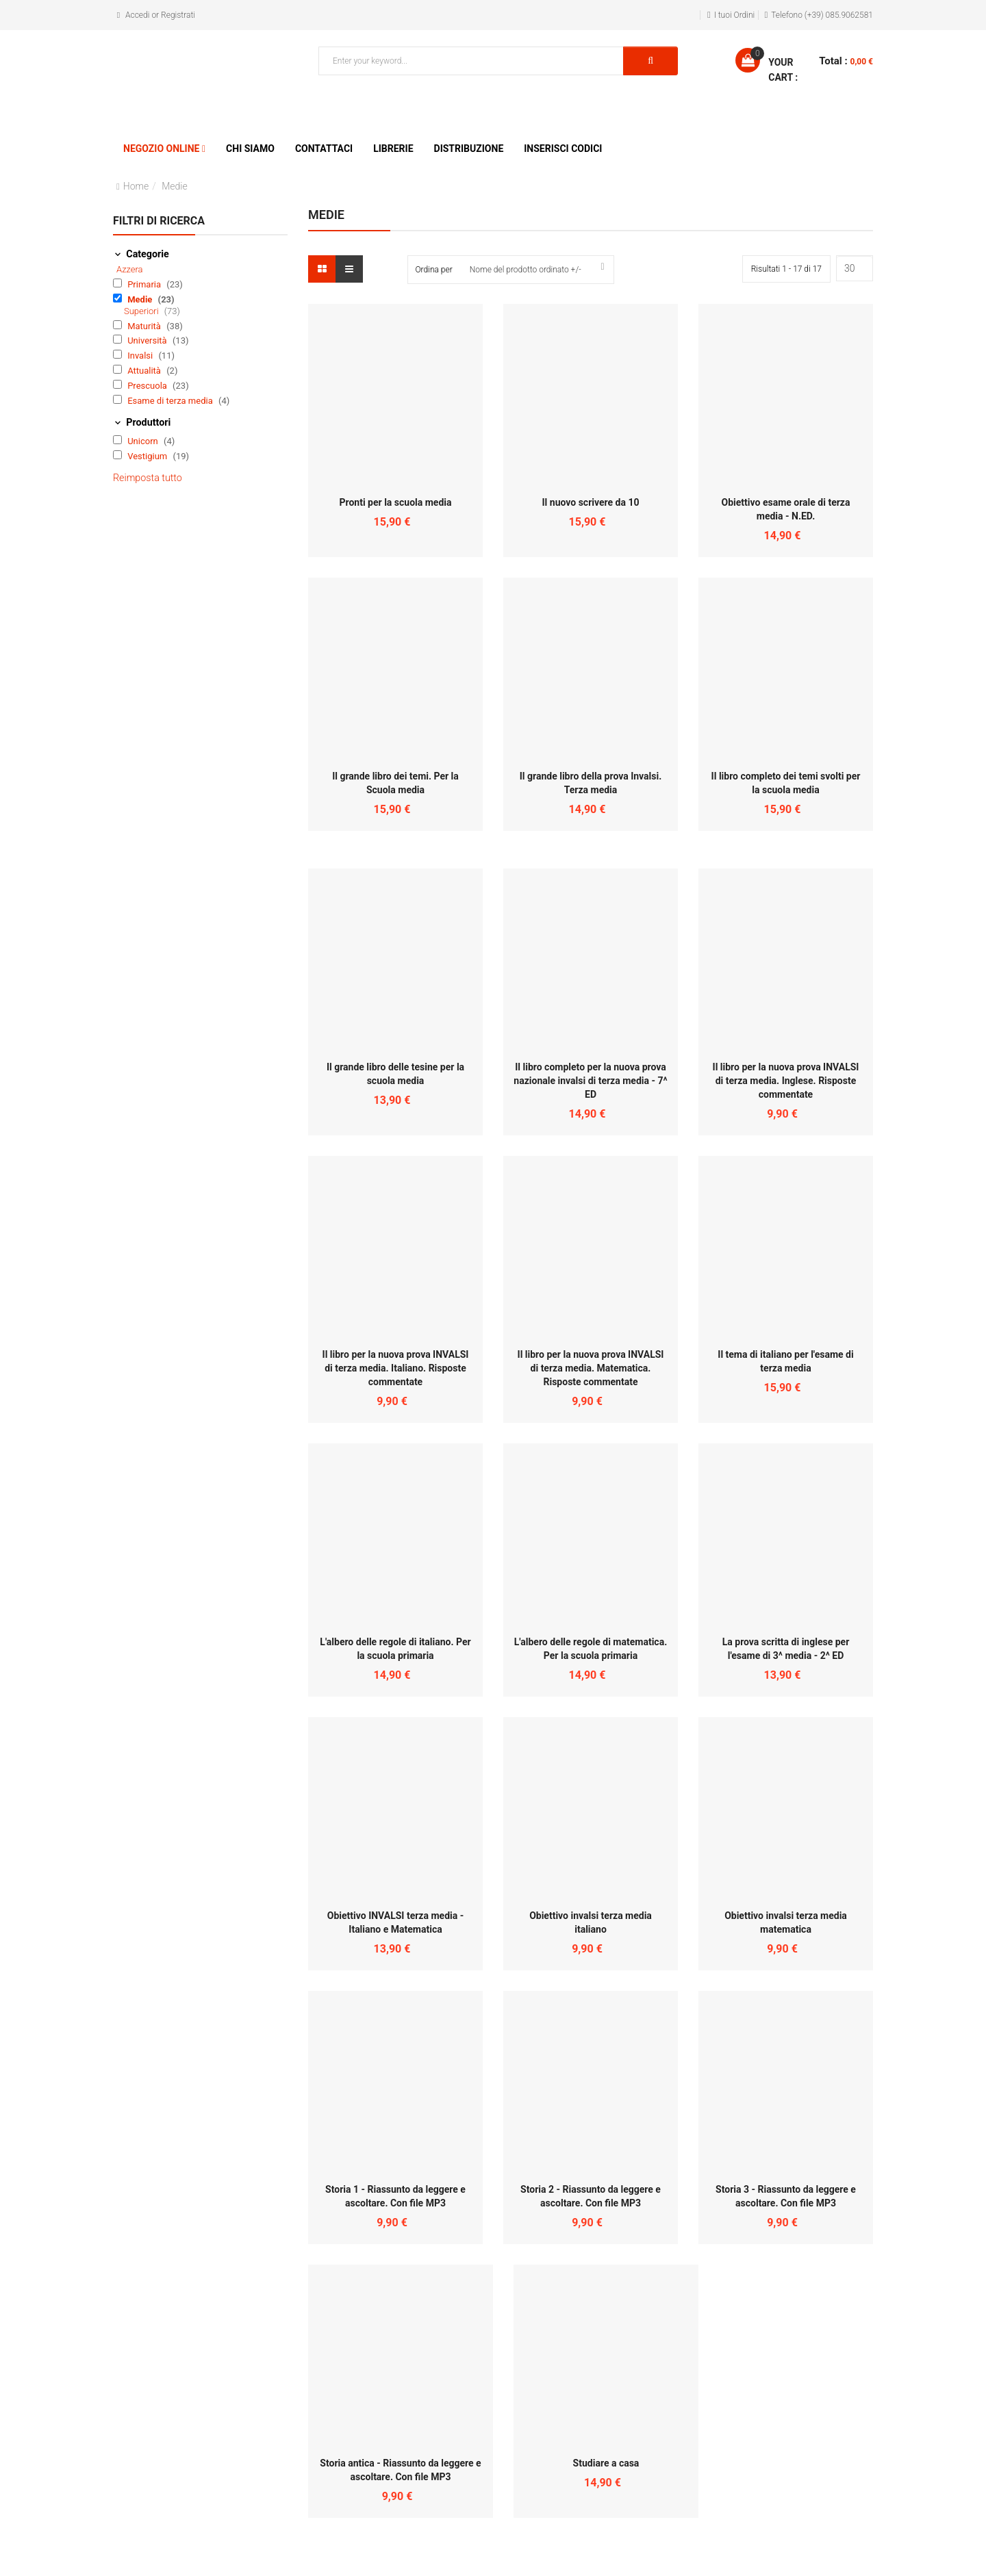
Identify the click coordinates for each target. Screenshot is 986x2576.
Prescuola (148, 386)
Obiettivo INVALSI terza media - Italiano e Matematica (395, 1922)
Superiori (142, 311)
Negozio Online (161, 148)
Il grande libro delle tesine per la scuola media (395, 1073)
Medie (140, 299)
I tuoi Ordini (734, 15)
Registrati (178, 15)
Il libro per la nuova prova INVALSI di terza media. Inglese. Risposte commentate (786, 1080)
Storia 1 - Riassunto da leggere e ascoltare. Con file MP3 (395, 2196)
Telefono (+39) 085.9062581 (822, 15)
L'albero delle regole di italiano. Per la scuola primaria (395, 1648)
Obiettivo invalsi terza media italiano (590, 1922)
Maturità (145, 326)
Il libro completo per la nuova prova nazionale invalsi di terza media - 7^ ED (590, 1080)
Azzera (129, 269)
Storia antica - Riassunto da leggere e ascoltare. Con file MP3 (400, 2470)
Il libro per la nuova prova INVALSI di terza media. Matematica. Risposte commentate (591, 1368)
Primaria (145, 284)
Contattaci (324, 148)
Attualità (145, 370)
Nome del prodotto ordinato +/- (525, 269)
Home (136, 186)
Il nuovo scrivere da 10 (591, 502)
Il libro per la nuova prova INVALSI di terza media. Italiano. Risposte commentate (396, 1368)
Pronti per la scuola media (395, 502)
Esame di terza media (171, 401)
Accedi (137, 15)
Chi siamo (250, 148)
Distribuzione (469, 148)
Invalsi (141, 355)
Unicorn (143, 441)
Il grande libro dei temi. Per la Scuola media (395, 783)
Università (148, 340)
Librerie (393, 148)
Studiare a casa (606, 2463)
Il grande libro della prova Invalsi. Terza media (590, 783)
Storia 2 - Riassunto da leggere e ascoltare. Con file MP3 (590, 2196)
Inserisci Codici (563, 148)
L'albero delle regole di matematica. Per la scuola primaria (590, 1648)
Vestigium (148, 456)
